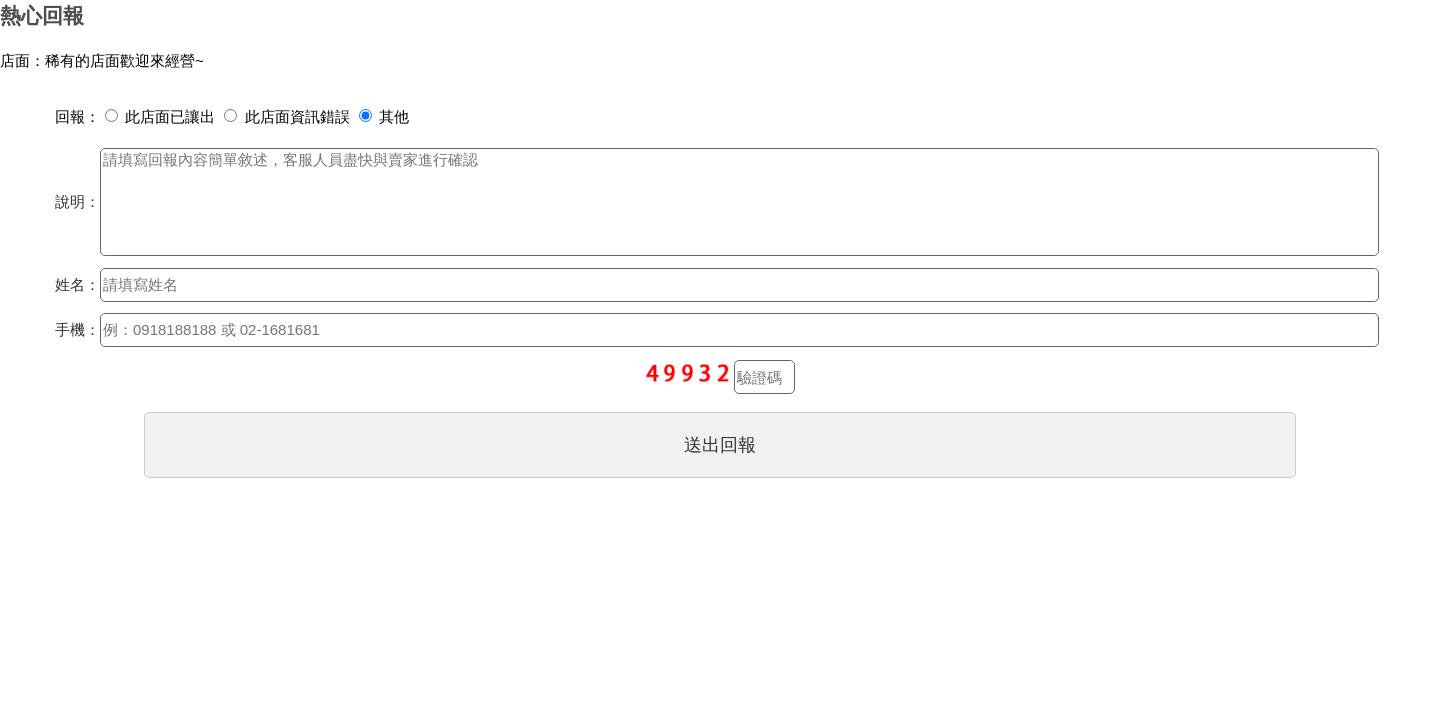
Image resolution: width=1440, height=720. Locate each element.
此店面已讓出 (160, 116)
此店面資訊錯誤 (286, 116)
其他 (384, 116)
